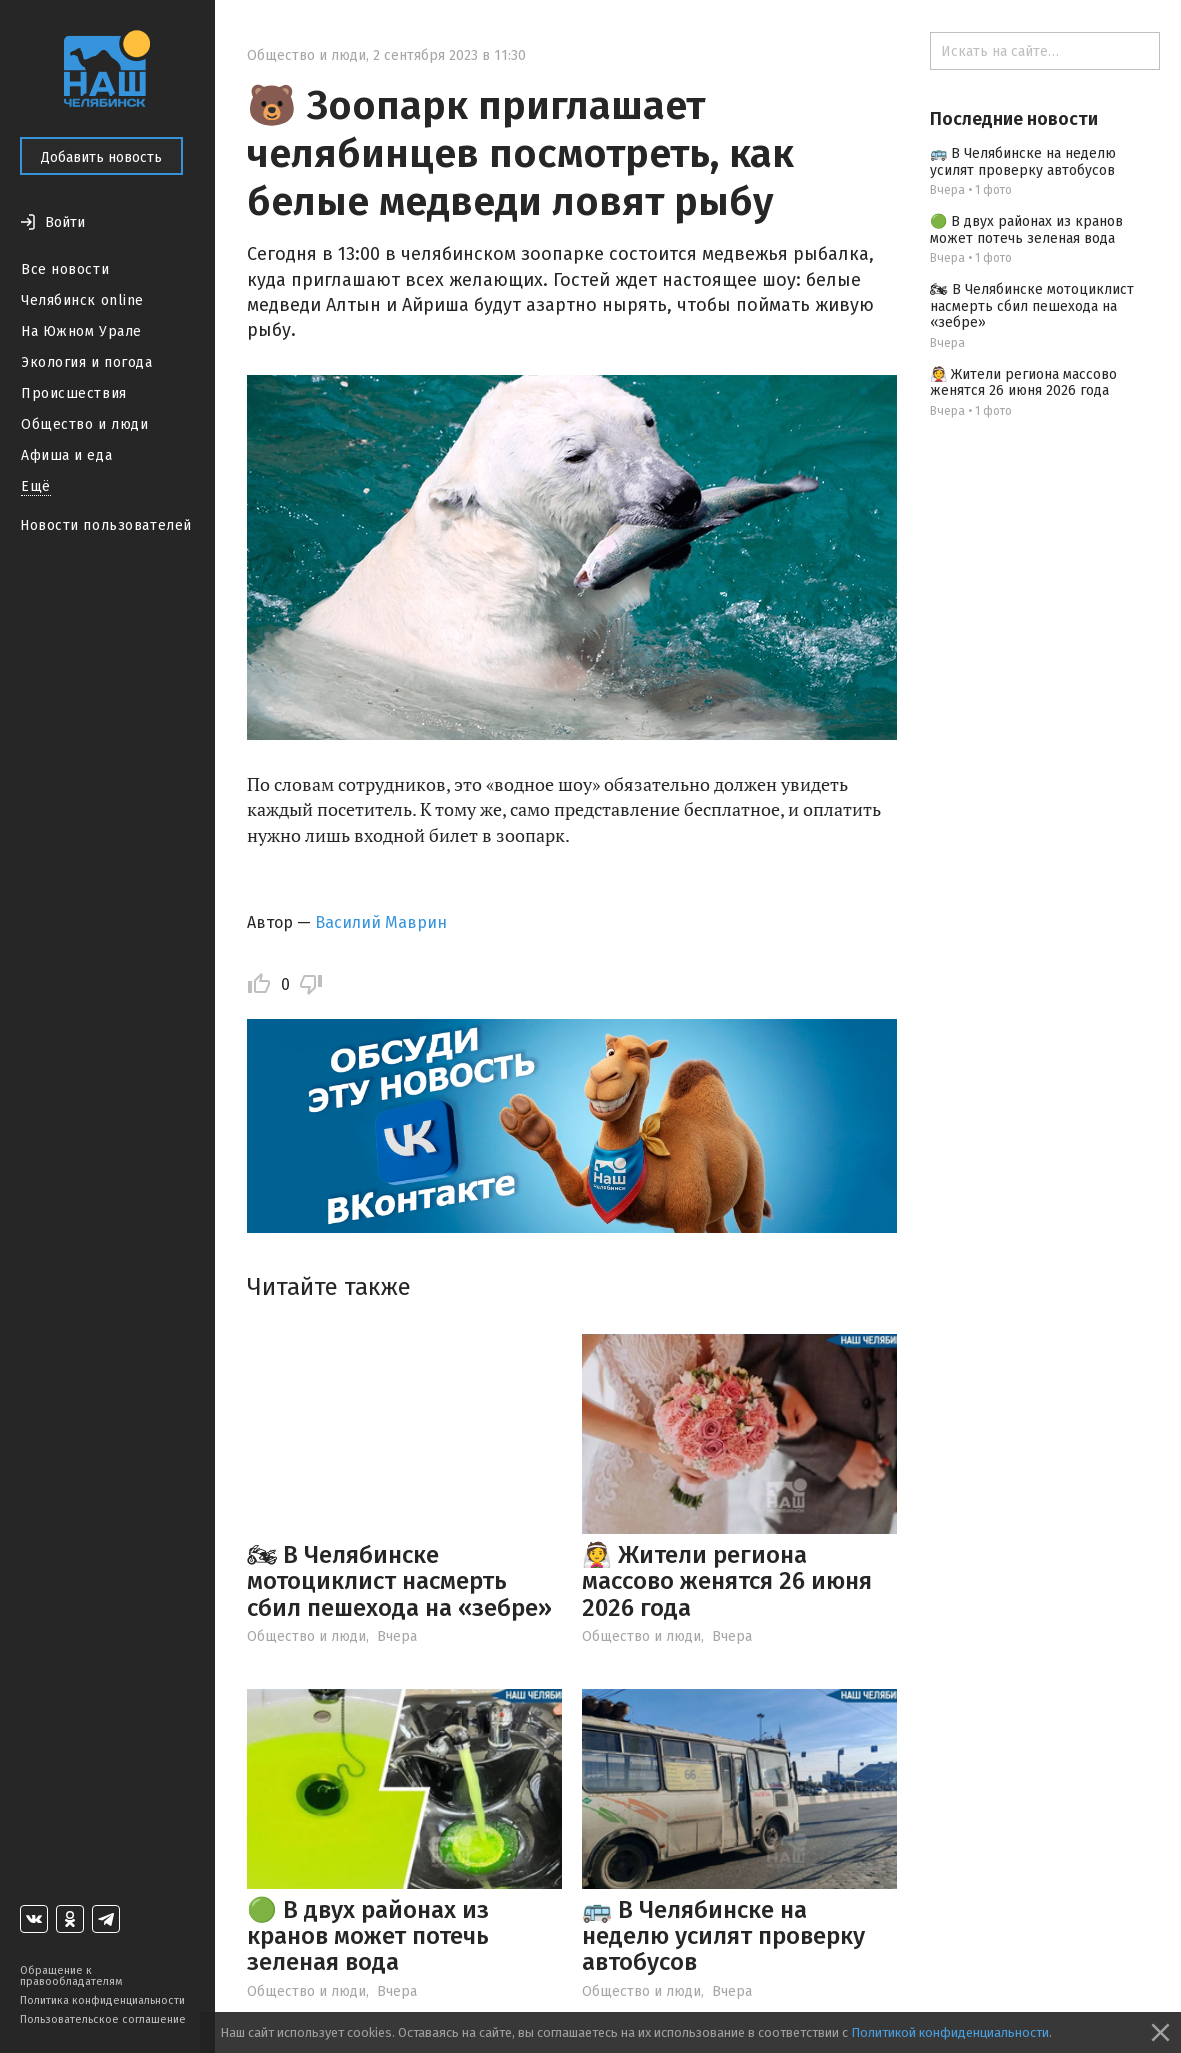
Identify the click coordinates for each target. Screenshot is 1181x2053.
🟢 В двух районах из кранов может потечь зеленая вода (368, 1936)
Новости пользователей (106, 525)
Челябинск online (82, 300)
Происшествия (74, 393)
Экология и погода (87, 362)
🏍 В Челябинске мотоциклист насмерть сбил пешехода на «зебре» (399, 1581)
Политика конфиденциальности (102, 2000)
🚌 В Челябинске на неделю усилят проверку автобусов (723, 1936)
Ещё (36, 486)
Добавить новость (101, 157)
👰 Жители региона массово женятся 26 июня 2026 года (727, 1581)
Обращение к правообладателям (71, 1976)
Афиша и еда (66, 455)
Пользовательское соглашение (103, 2019)
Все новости (65, 269)
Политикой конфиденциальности (950, 2032)
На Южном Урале (81, 331)
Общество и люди (84, 424)
